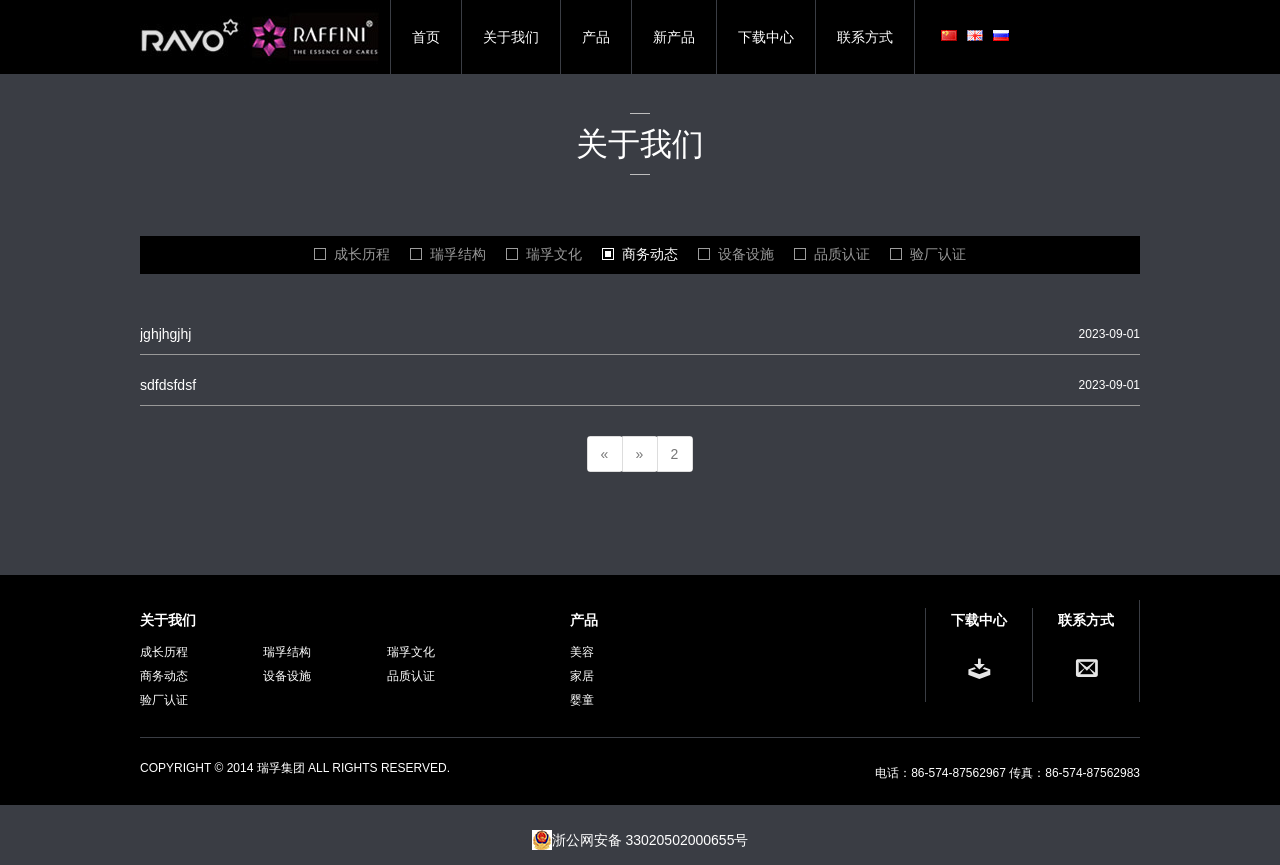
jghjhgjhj (165, 334)
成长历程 (362, 254)
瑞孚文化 (554, 254)
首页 (426, 37)
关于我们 (511, 37)
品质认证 (842, 254)
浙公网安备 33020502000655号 (640, 840)
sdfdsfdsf (168, 385)
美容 (582, 652)
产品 (596, 37)
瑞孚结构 (458, 254)
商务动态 (650, 254)
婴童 (582, 700)
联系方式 (865, 37)
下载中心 (766, 37)
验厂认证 (938, 254)
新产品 (674, 37)
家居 (582, 676)
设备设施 (746, 254)
